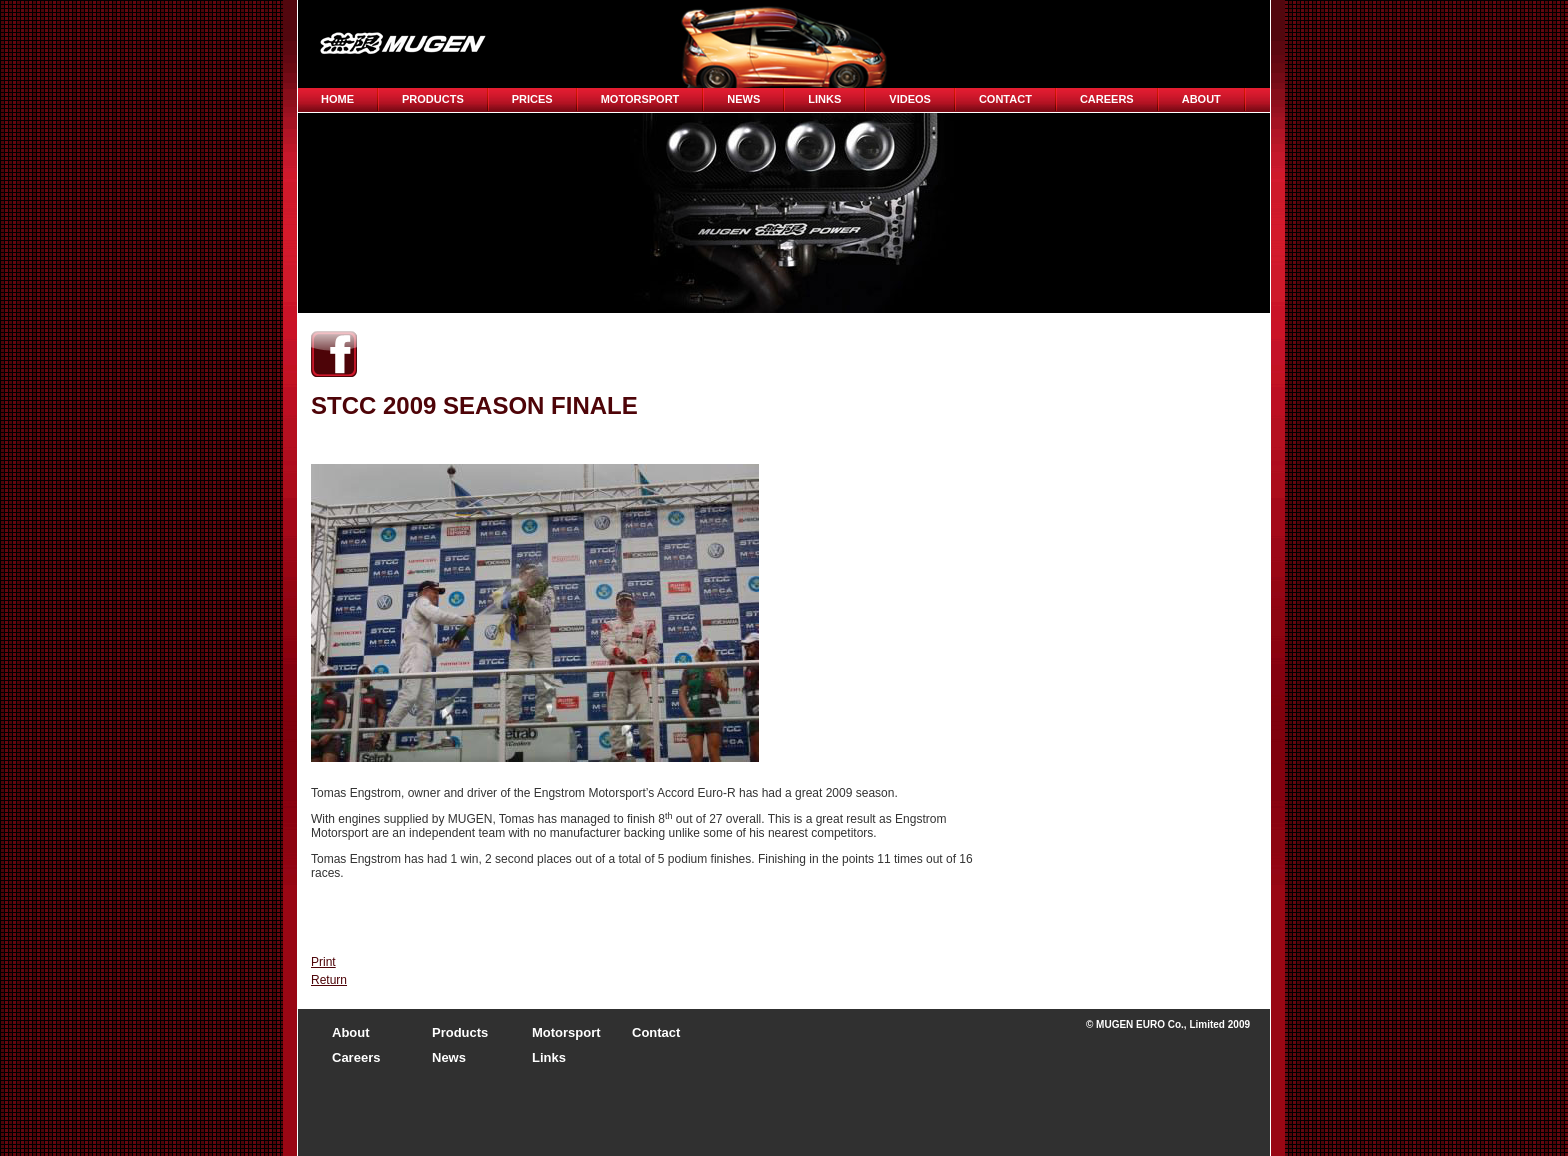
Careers (356, 1057)
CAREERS (1107, 99)
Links (824, 99)
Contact (1005, 99)
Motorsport (640, 99)
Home (337, 99)
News (743, 99)
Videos (910, 99)
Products (433, 99)
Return (329, 980)
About (1201, 99)
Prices (532, 99)
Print (323, 962)
